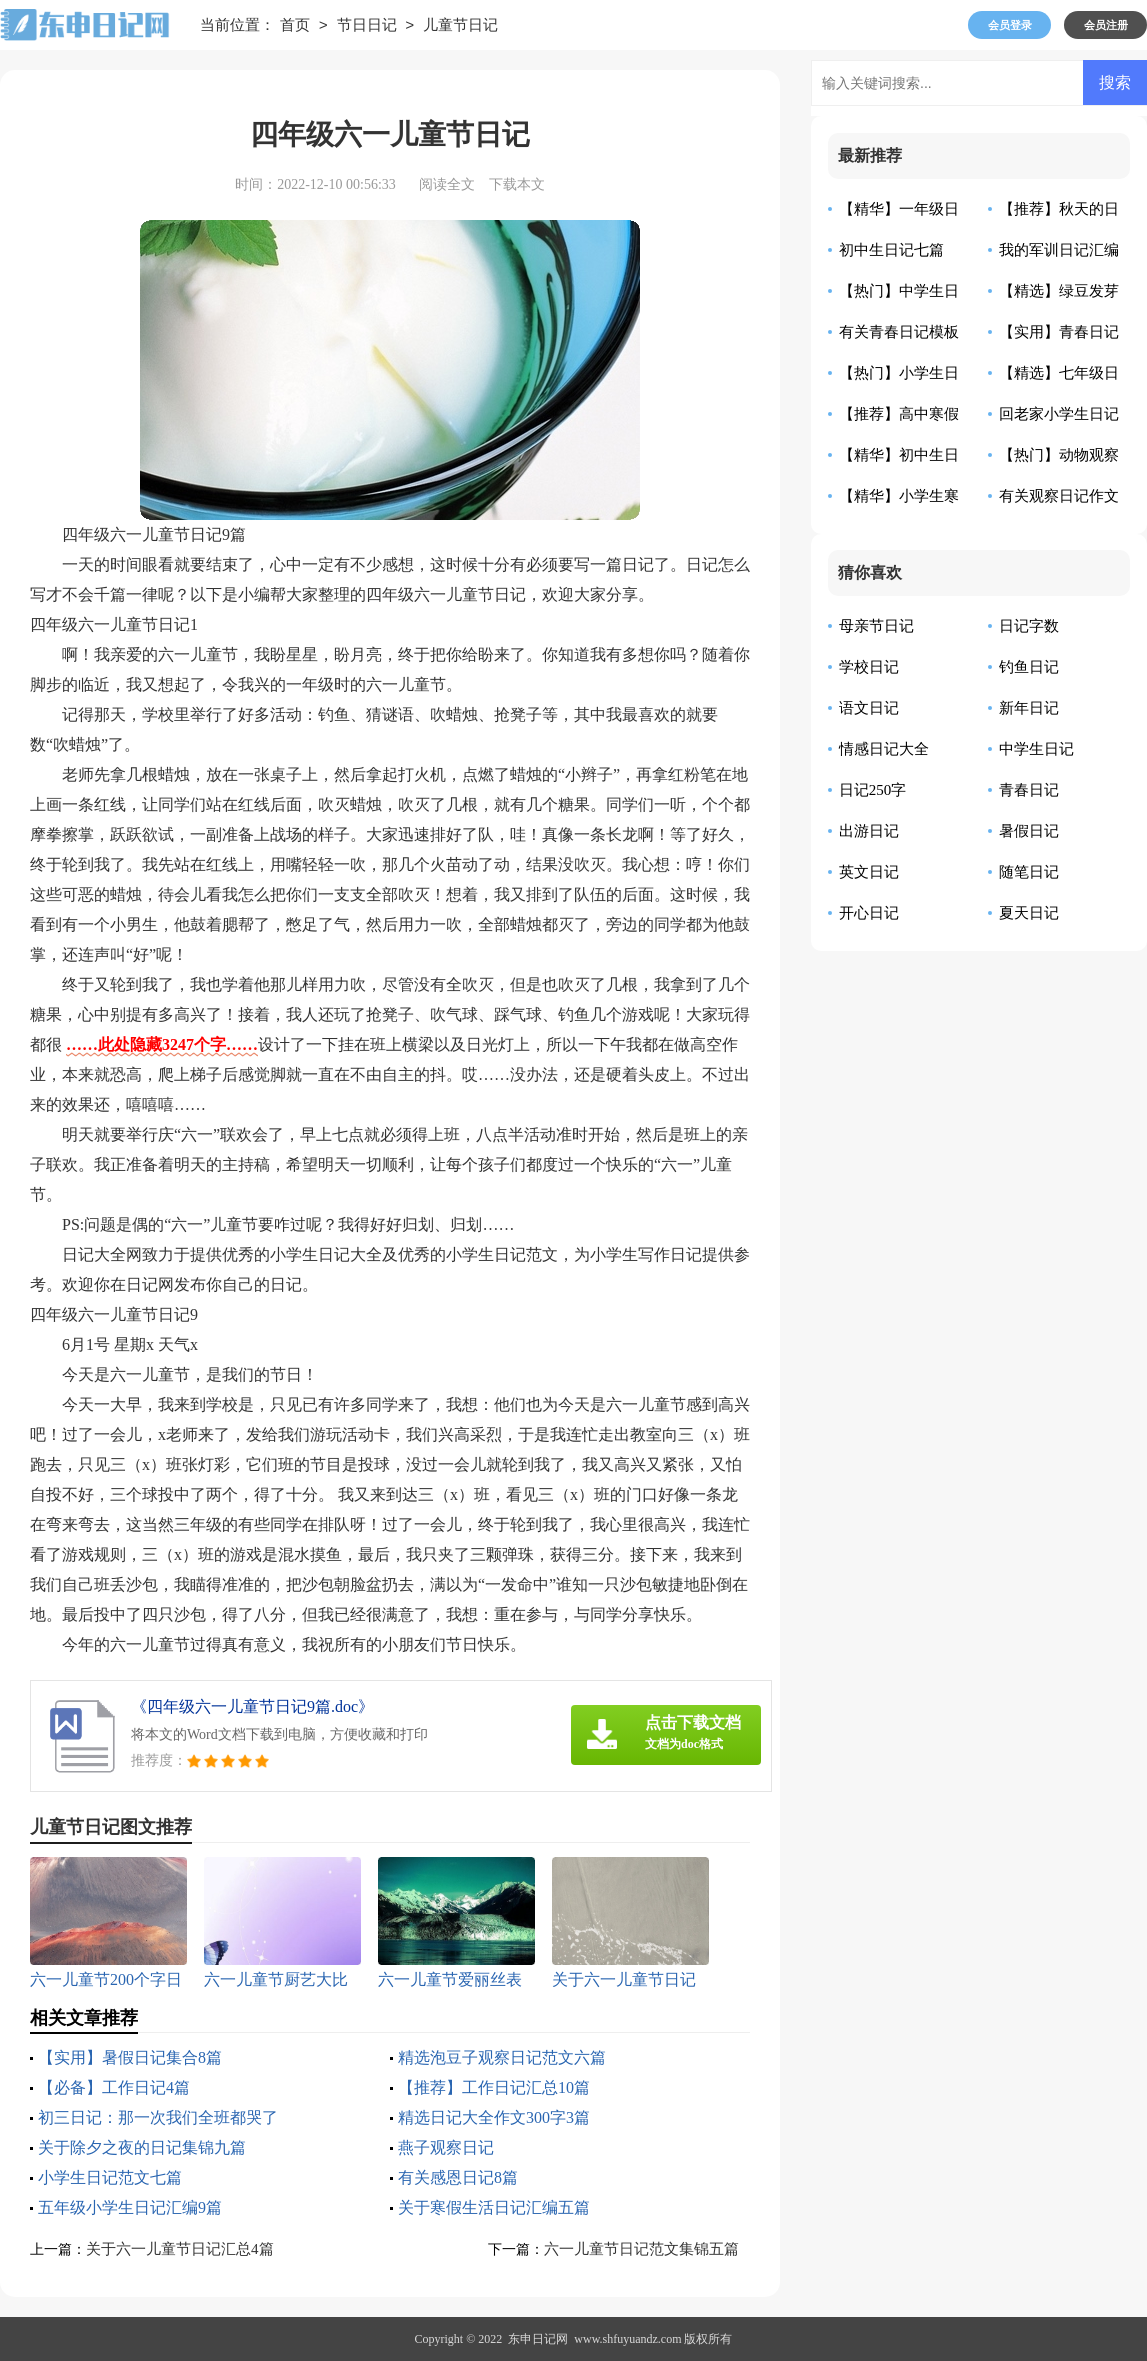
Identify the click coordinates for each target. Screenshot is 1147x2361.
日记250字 (873, 790)
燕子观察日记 (446, 2147)
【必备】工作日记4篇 (114, 2087)
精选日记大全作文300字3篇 (494, 2117)
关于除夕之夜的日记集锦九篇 (142, 2147)
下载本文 (517, 184)
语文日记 (869, 708)
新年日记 (1029, 708)
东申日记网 (538, 2339)
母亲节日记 (876, 626)
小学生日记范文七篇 (110, 2177)
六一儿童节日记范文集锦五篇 (641, 2249)
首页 (295, 26)
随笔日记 (1029, 872)
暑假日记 (1029, 831)
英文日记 (869, 872)
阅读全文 (447, 184)
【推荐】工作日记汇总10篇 (494, 2087)
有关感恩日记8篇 (458, 2177)
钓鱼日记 (1029, 667)
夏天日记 (1029, 913)
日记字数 (1029, 626)
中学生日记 (1036, 749)
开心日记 (869, 913)
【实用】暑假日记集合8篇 (130, 2057)
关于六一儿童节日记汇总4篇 (180, 2249)
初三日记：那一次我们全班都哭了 (158, 2117)
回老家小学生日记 (1059, 414)
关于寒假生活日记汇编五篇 (494, 2207)
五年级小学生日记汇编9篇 (130, 2207)
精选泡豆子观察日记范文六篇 (502, 2057)
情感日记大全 (884, 749)
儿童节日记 (460, 26)
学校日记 (869, 667)
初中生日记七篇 (891, 250)
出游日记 (869, 831)
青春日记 (1029, 790)
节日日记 (367, 26)
